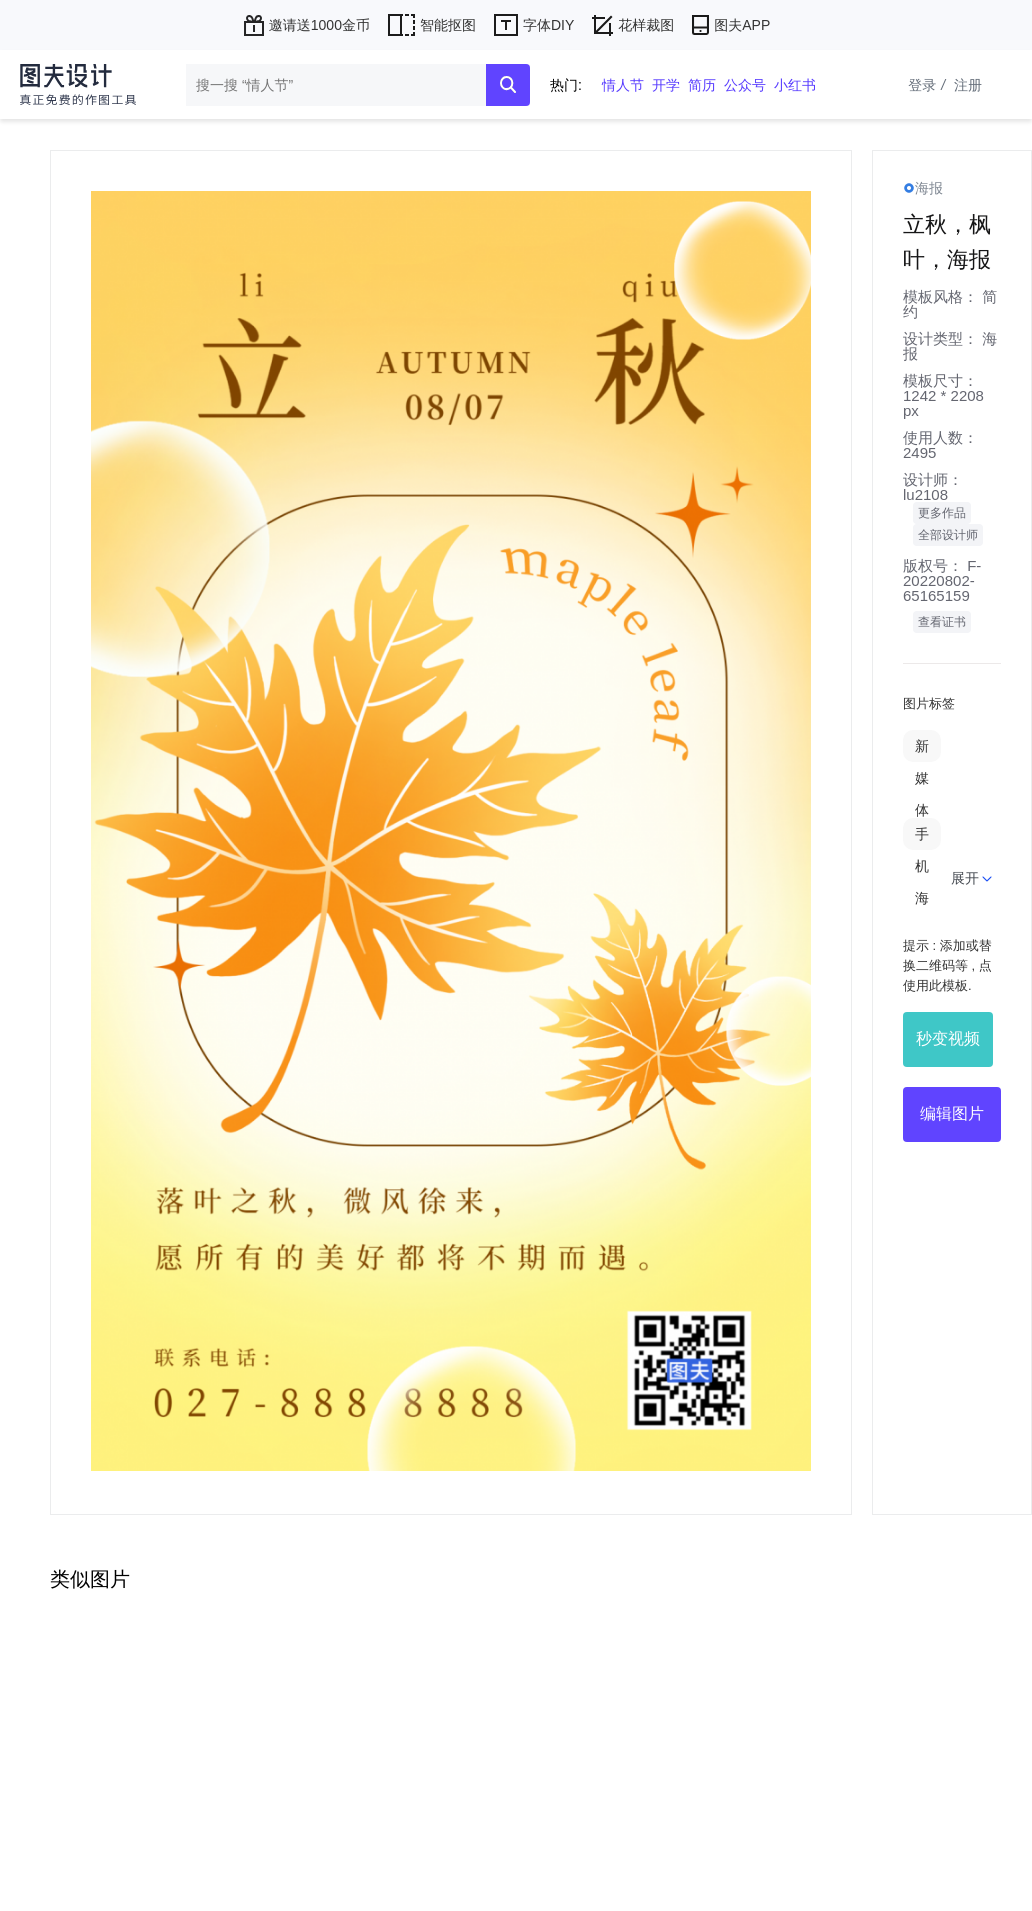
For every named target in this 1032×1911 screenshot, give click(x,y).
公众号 (745, 85)
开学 (666, 85)
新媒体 (922, 778)
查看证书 (942, 622)
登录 (929, 85)
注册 (968, 85)
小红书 (795, 85)
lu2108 (925, 494)
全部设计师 (948, 535)
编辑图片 (952, 1113)
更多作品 (942, 513)
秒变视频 (948, 1038)
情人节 (623, 85)
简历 (702, 85)
